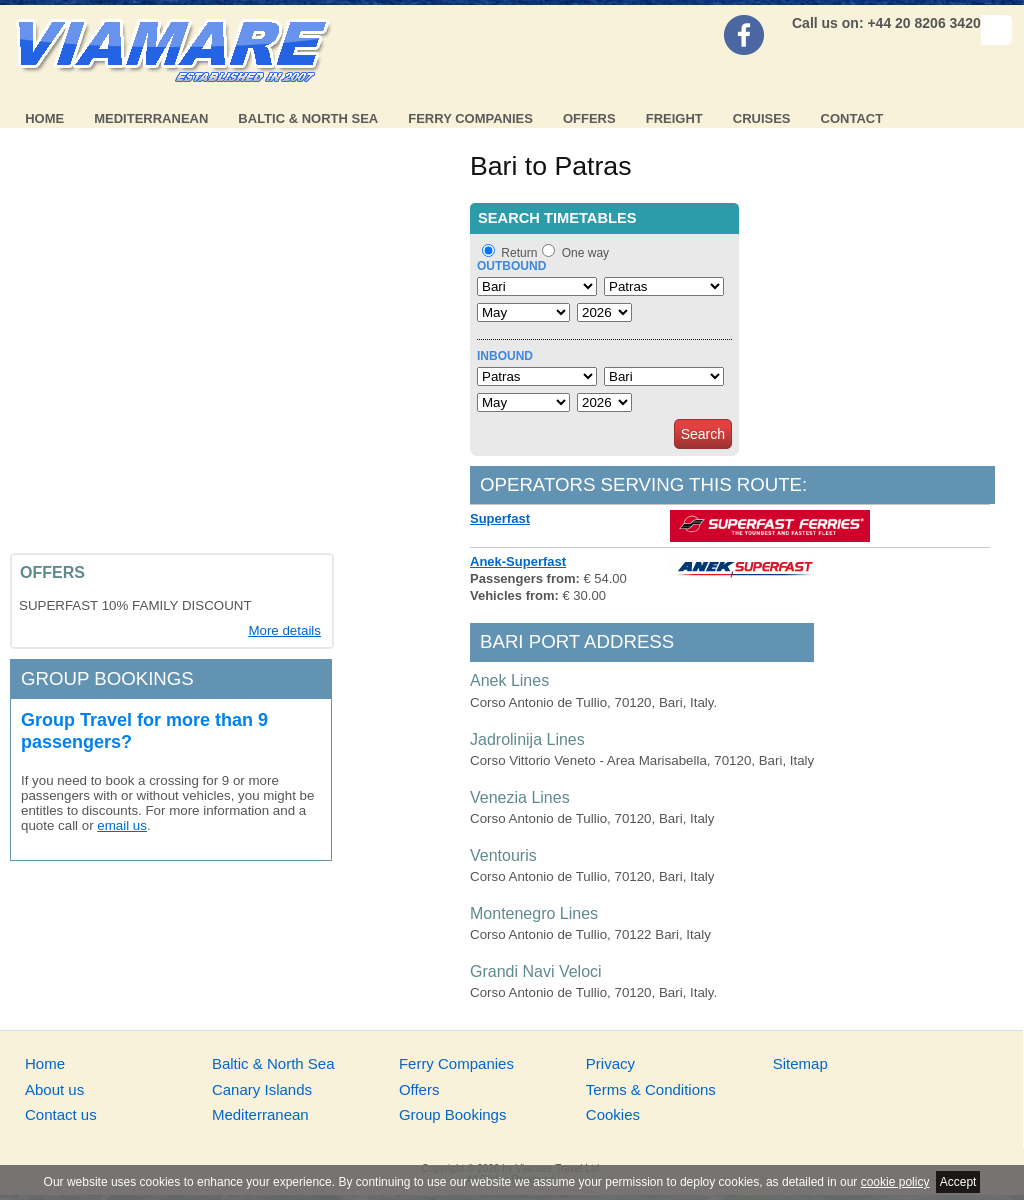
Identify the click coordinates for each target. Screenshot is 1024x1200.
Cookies (613, 1114)
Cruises (762, 118)
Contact (852, 118)
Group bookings (107, 678)
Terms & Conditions (651, 1089)
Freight (674, 118)
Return (519, 253)
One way (585, 253)
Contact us (61, 1114)
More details (284, 630)
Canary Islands (262, 1089)
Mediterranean (151, 118)
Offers (589, 118)
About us (54, 1089)
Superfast (500, 518)
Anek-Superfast (518, 561)
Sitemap (800, 1063)
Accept (958, 1182)
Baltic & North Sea (308, 118)
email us (122, 825)
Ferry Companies (470, 118)
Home (44, 118)
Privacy (610, 1063)
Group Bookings (453, 1114)
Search (703, 434)
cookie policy (895, 1182)
